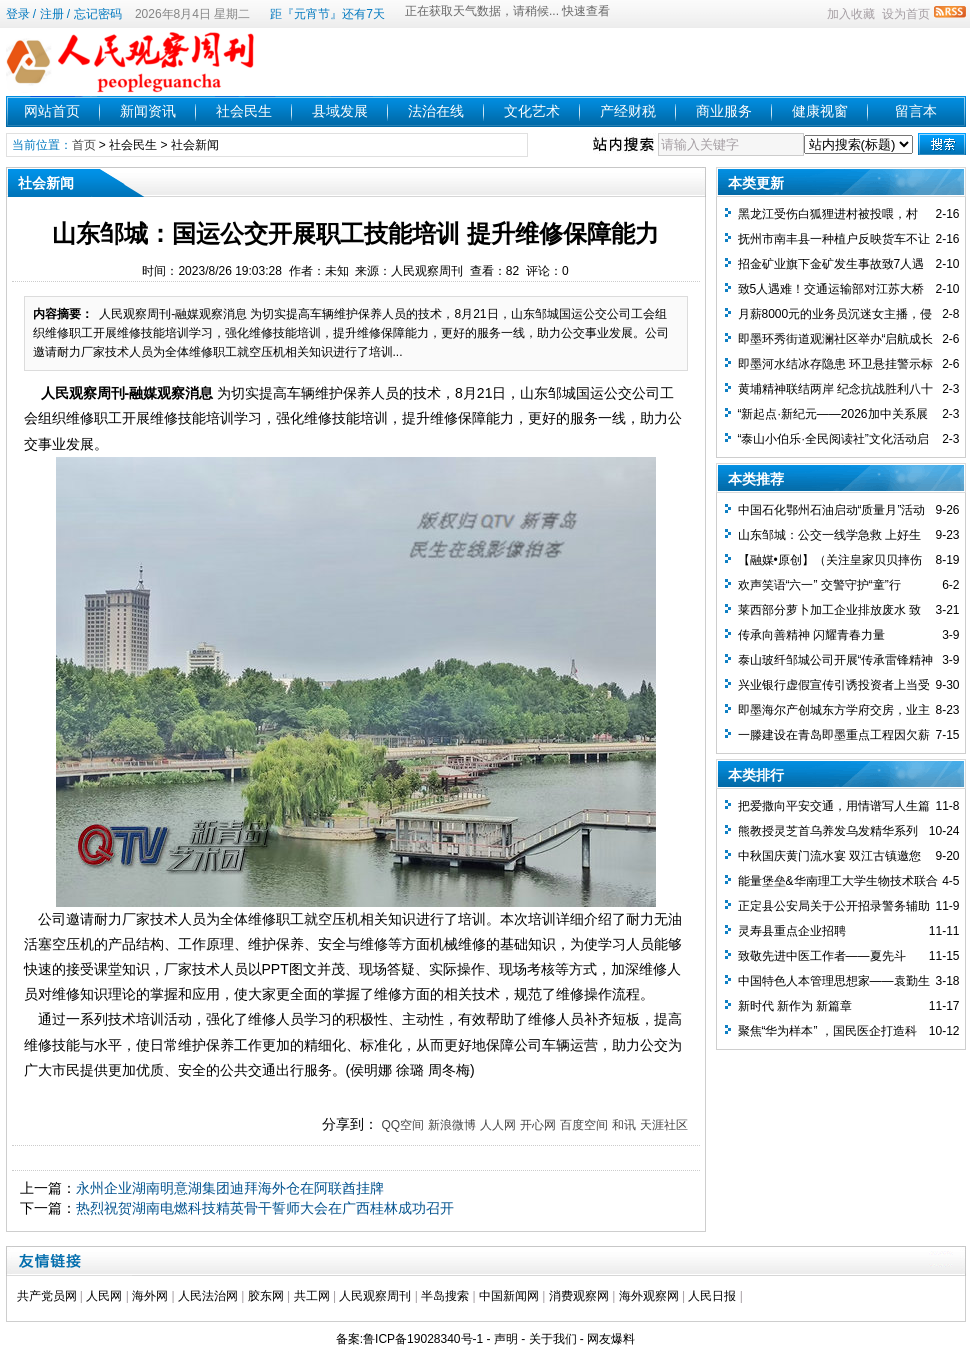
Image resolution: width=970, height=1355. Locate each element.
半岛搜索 (445, 1296)
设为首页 (906, 14)
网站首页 (52, 111)
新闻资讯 (148, 111)
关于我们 (553, 1339)
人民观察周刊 (375, 1296)
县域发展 (340, 111)
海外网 (150, 1296)
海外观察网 (649, 1296)
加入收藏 (851, 14)
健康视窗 (820, 111)
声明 (506, 1339)
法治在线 (436, 111)
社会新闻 (195, 145)
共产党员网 (47, 1296)
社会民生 (244, 111)
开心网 (538, 1125)
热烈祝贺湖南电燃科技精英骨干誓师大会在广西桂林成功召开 (265, 1208)
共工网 (312, 1296)
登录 (18, 14)
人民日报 (712, 1296)
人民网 (104, 1296)
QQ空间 (402, 1125)
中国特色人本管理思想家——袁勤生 (834, 981)
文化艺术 (532, 111)
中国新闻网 (509, 1296)
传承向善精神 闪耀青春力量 (811, 635)
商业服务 (724, 111)
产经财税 (628, 111)
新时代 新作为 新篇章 (795, 1006)
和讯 (624, 1125)
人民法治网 (208, 1296)
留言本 (916, 111)
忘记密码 (98, 14)
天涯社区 (664, 1125)
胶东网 (266, 1296)
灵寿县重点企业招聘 (792, 931)
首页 (84, 145)
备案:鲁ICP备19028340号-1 (409, 1339)
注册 (52, 14)
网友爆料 (611, 1339)
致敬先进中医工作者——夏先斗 (822, 956)
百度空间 (584, 1125)
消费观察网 (579, 1296)
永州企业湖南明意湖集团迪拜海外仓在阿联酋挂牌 (230, 1188)
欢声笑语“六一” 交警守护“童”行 (819, 585)
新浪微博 (452, 1125)
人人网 (498, 1125)
